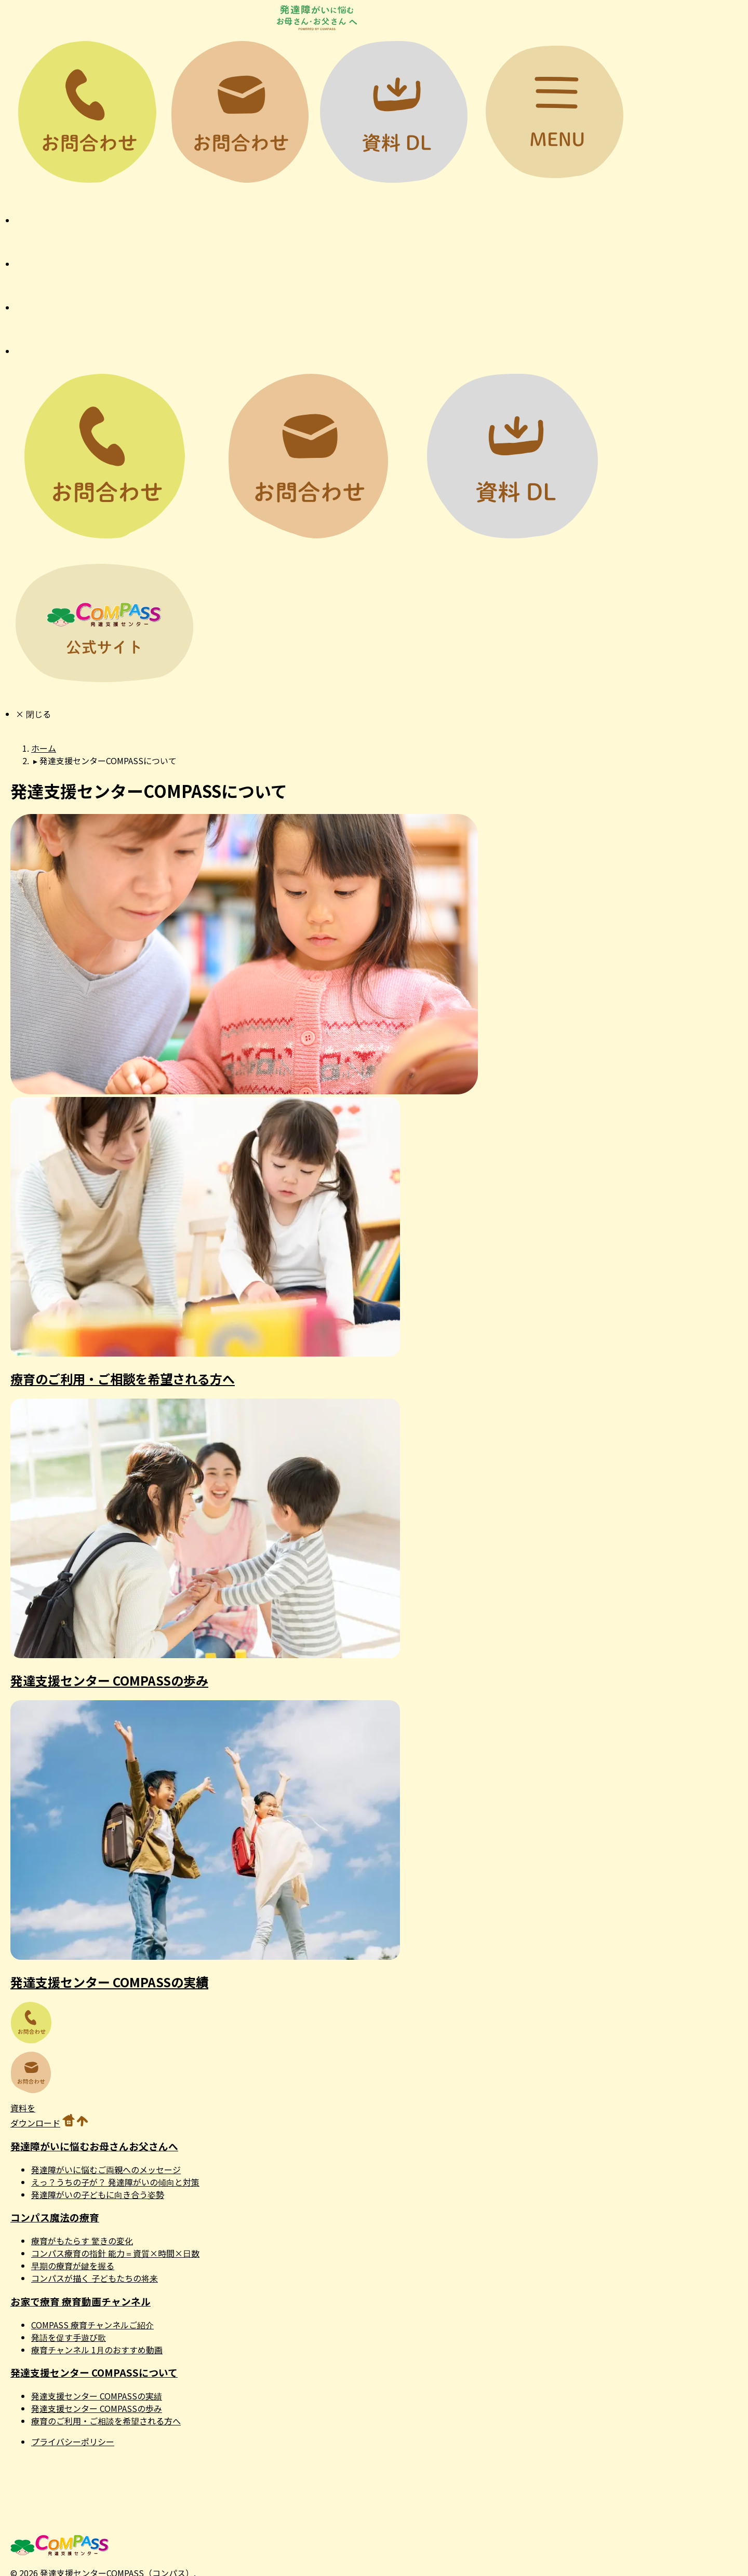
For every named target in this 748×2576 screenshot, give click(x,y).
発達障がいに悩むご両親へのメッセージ (106, 2169)
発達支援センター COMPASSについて (94, 2372)
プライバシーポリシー (72, 2441)
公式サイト (104, 623)
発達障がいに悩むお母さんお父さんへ (94, 2146)
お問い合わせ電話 (87, 112)
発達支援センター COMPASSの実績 (109, 1982)
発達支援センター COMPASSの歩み (109, 1680)
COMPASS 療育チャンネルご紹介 (92, 2325)
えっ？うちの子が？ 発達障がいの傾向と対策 (115, 2182)
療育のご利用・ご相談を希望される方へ (122, 1379)
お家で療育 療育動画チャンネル (80, 2301)
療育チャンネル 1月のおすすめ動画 (97, 2349)
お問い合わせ (240, 112)
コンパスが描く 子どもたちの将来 (94, 2278)
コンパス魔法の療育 (54, 2217)
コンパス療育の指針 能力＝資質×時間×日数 (115, 2253)
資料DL (393, 112)
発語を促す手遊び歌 (68, 2337)
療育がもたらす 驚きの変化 (82, 2240)
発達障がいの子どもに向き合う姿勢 (97, 2194)
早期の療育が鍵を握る (72, 2265)
